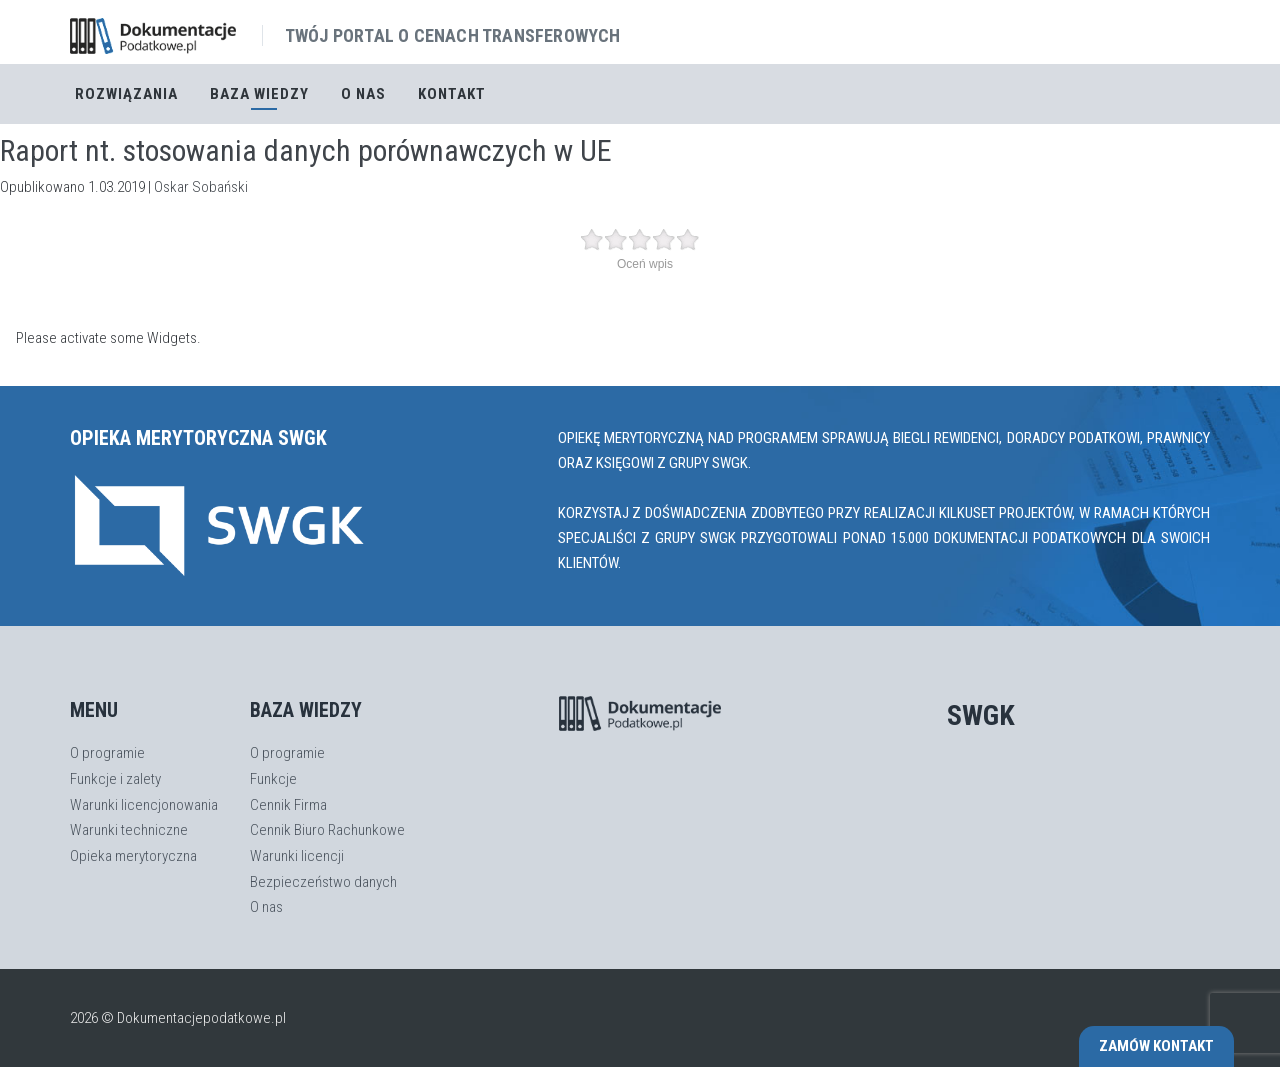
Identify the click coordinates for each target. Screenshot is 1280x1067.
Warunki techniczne (129, 830)
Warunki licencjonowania (144, 805)
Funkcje (273, 779)
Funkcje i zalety (115, 779)
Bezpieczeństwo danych (323, 882)
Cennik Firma (288, 805)
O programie (107, 753)
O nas (363, 94)
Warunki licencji (297, 856)
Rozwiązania (126, 94)
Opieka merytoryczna (133, 856)
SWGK (981, 715)
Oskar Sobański (201, 187)
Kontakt (452, 94)
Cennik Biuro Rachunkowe (327, 830)
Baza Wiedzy (259, 94)
